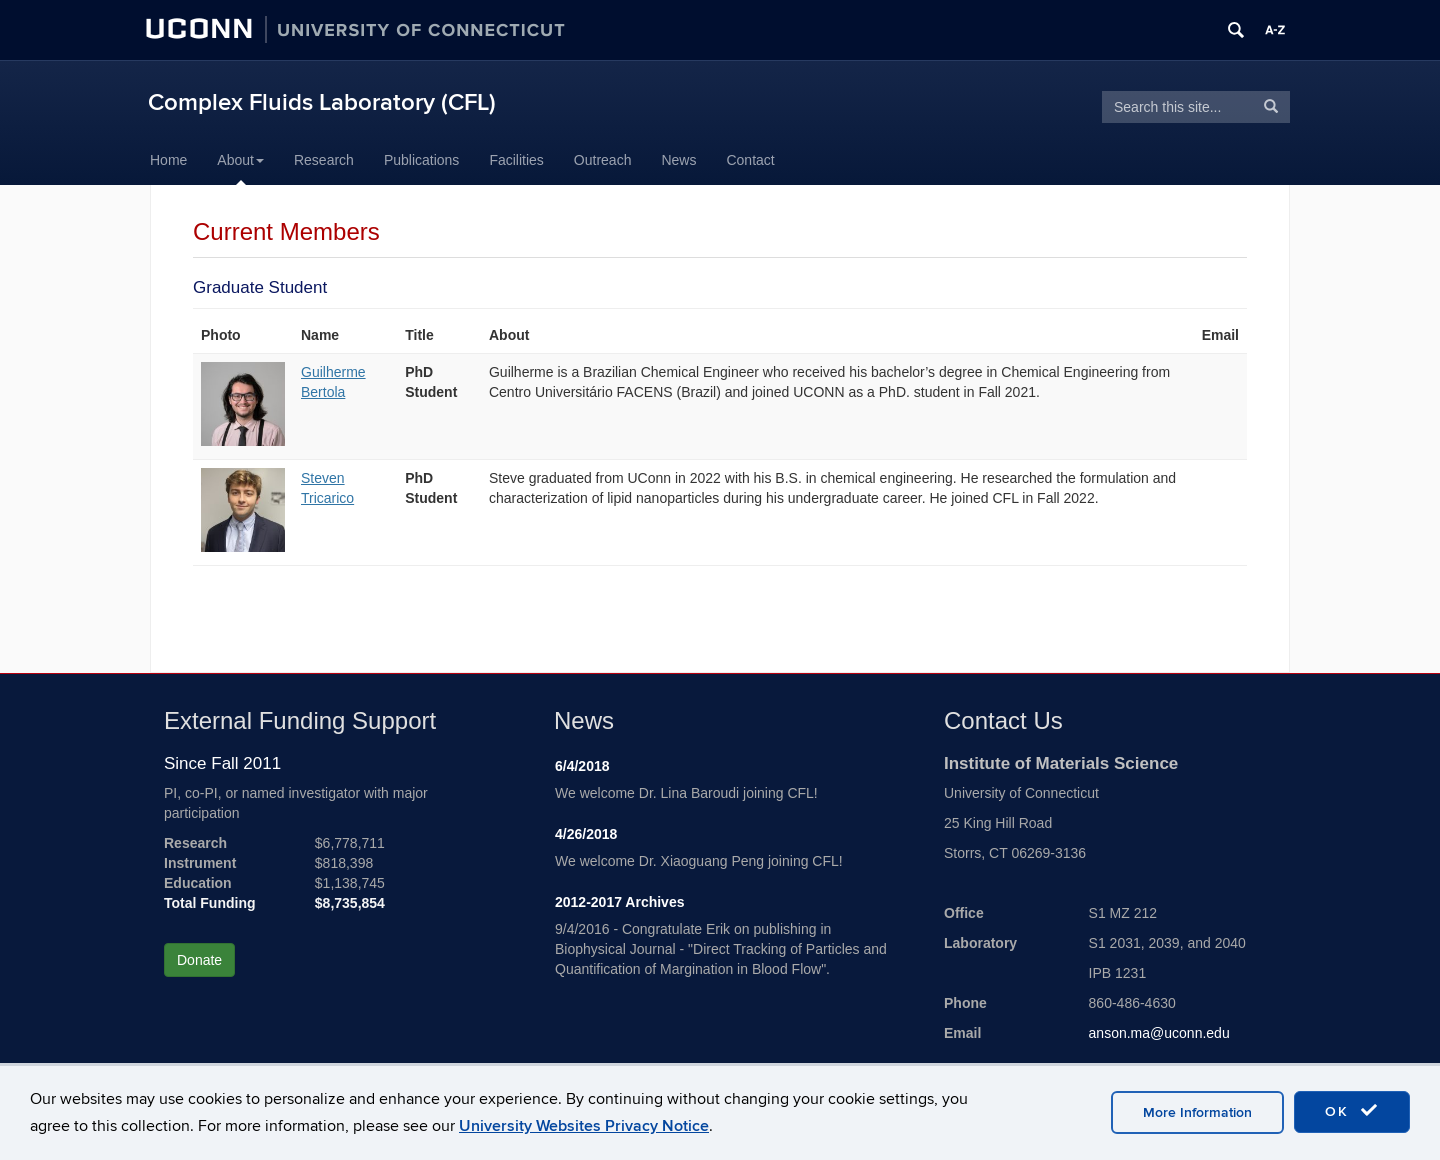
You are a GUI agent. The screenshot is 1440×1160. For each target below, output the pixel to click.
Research (324, 160)
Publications (422, 160)
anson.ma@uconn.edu (1159, 1033)
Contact (750, 160)
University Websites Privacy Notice (584, 1126)
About (240, 160)
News (678, 160)
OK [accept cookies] (1352, 1111)
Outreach (603, 160)
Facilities (516, 160)
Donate (199, 960)
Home (168, 160)
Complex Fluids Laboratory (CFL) (322, 102)
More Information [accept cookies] (1197, 1112)
